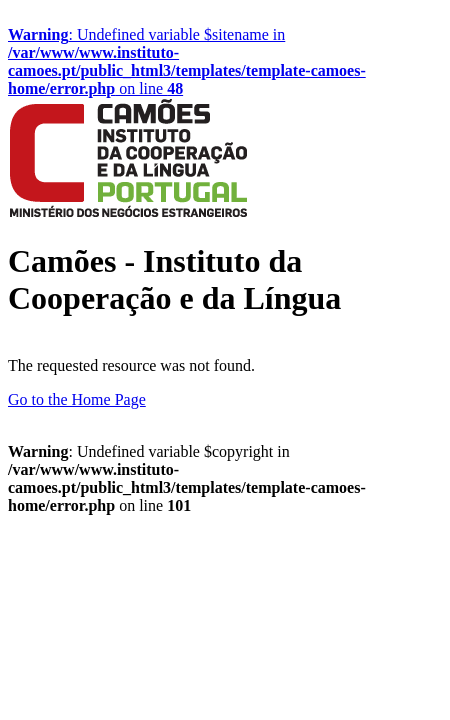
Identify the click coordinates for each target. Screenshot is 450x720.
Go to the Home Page (77, 399)
